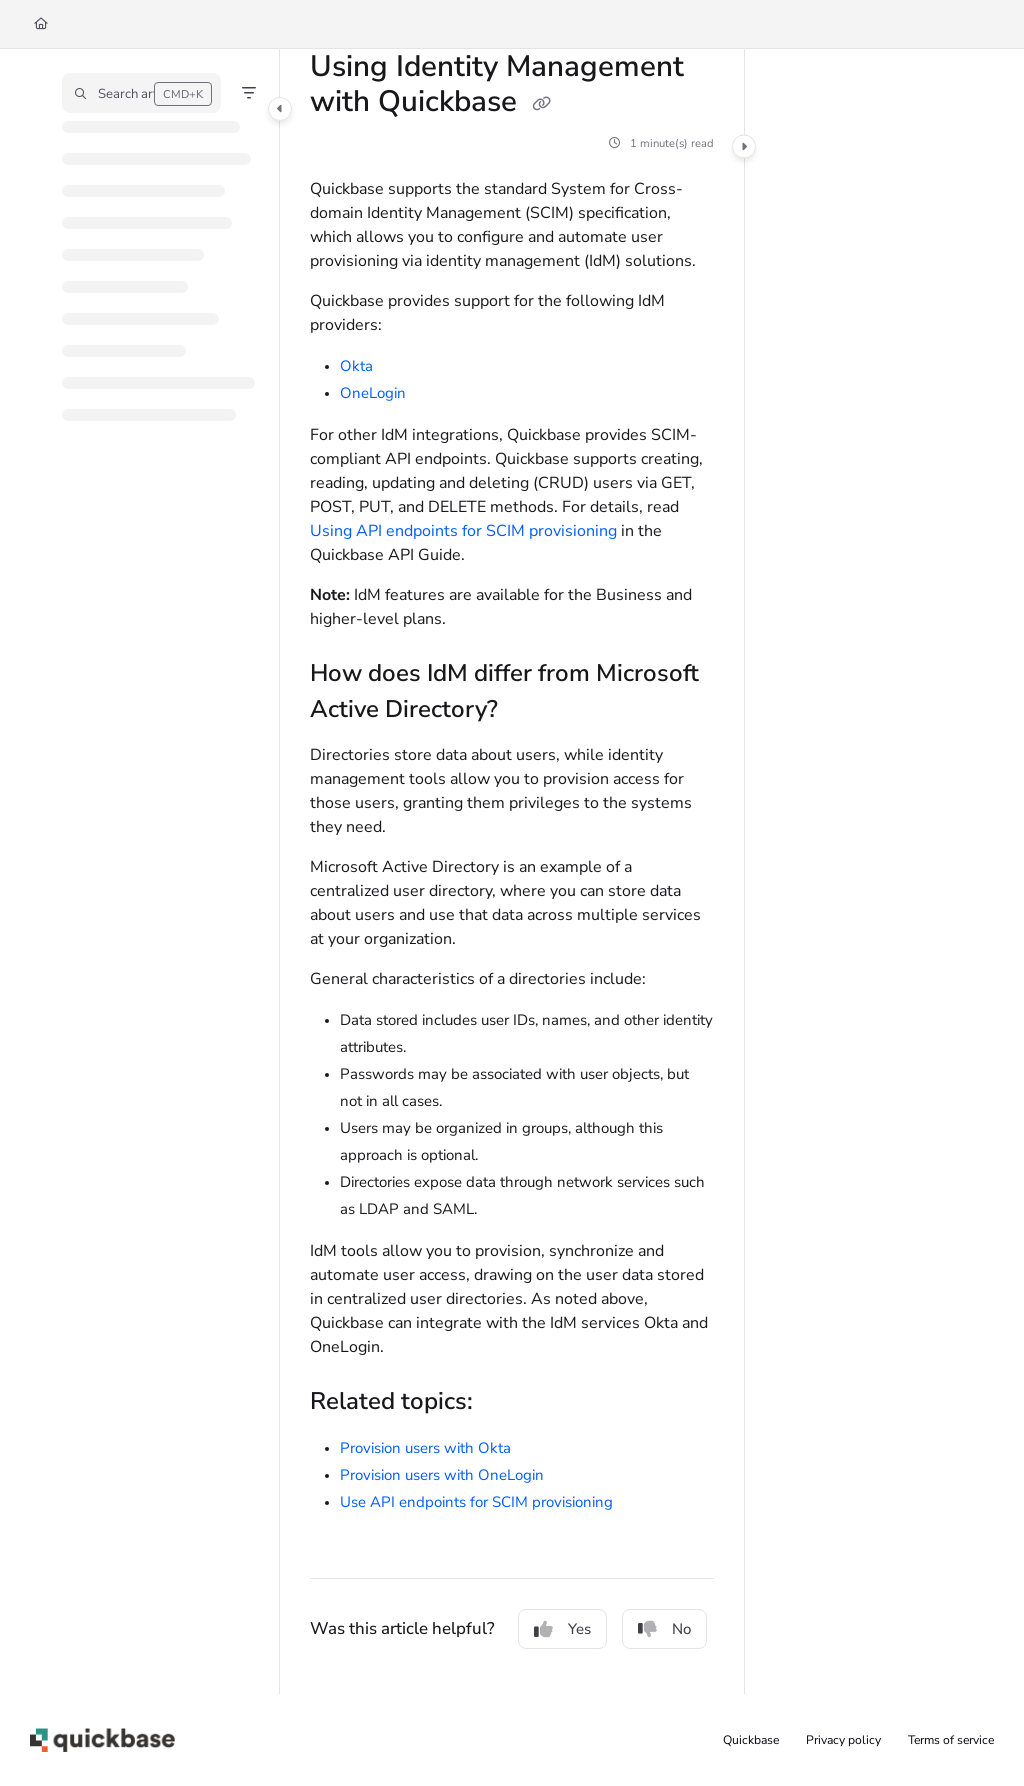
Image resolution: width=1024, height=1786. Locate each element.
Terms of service (951, 1740)
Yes (562, 1629)
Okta (356, 366)
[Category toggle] (280, 109)
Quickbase (751, 1740)
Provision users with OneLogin (442, 1475)
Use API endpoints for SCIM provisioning (476, 1502)
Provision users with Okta (425, 1448)
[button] (141, 93)
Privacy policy (843, 1740)
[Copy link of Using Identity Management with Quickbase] (541, 104)
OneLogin (373, 393)
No (664, 1629)
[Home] (41, 24)
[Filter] (249, 93)
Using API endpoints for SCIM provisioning (463, 531)
